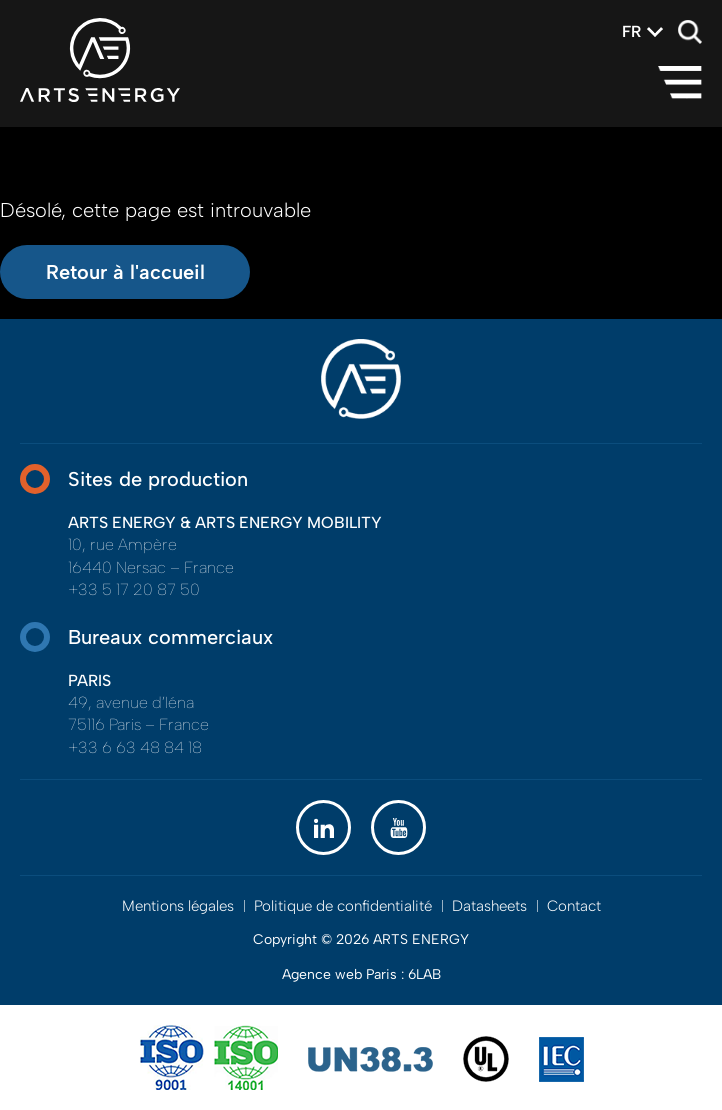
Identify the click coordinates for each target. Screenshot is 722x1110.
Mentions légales (178, 906)
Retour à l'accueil (125, 272)
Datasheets (489, 906)
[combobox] (631, 32)
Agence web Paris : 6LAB (361, 974)
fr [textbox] (631, 31)
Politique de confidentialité (343, 906)
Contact (574, 906)
